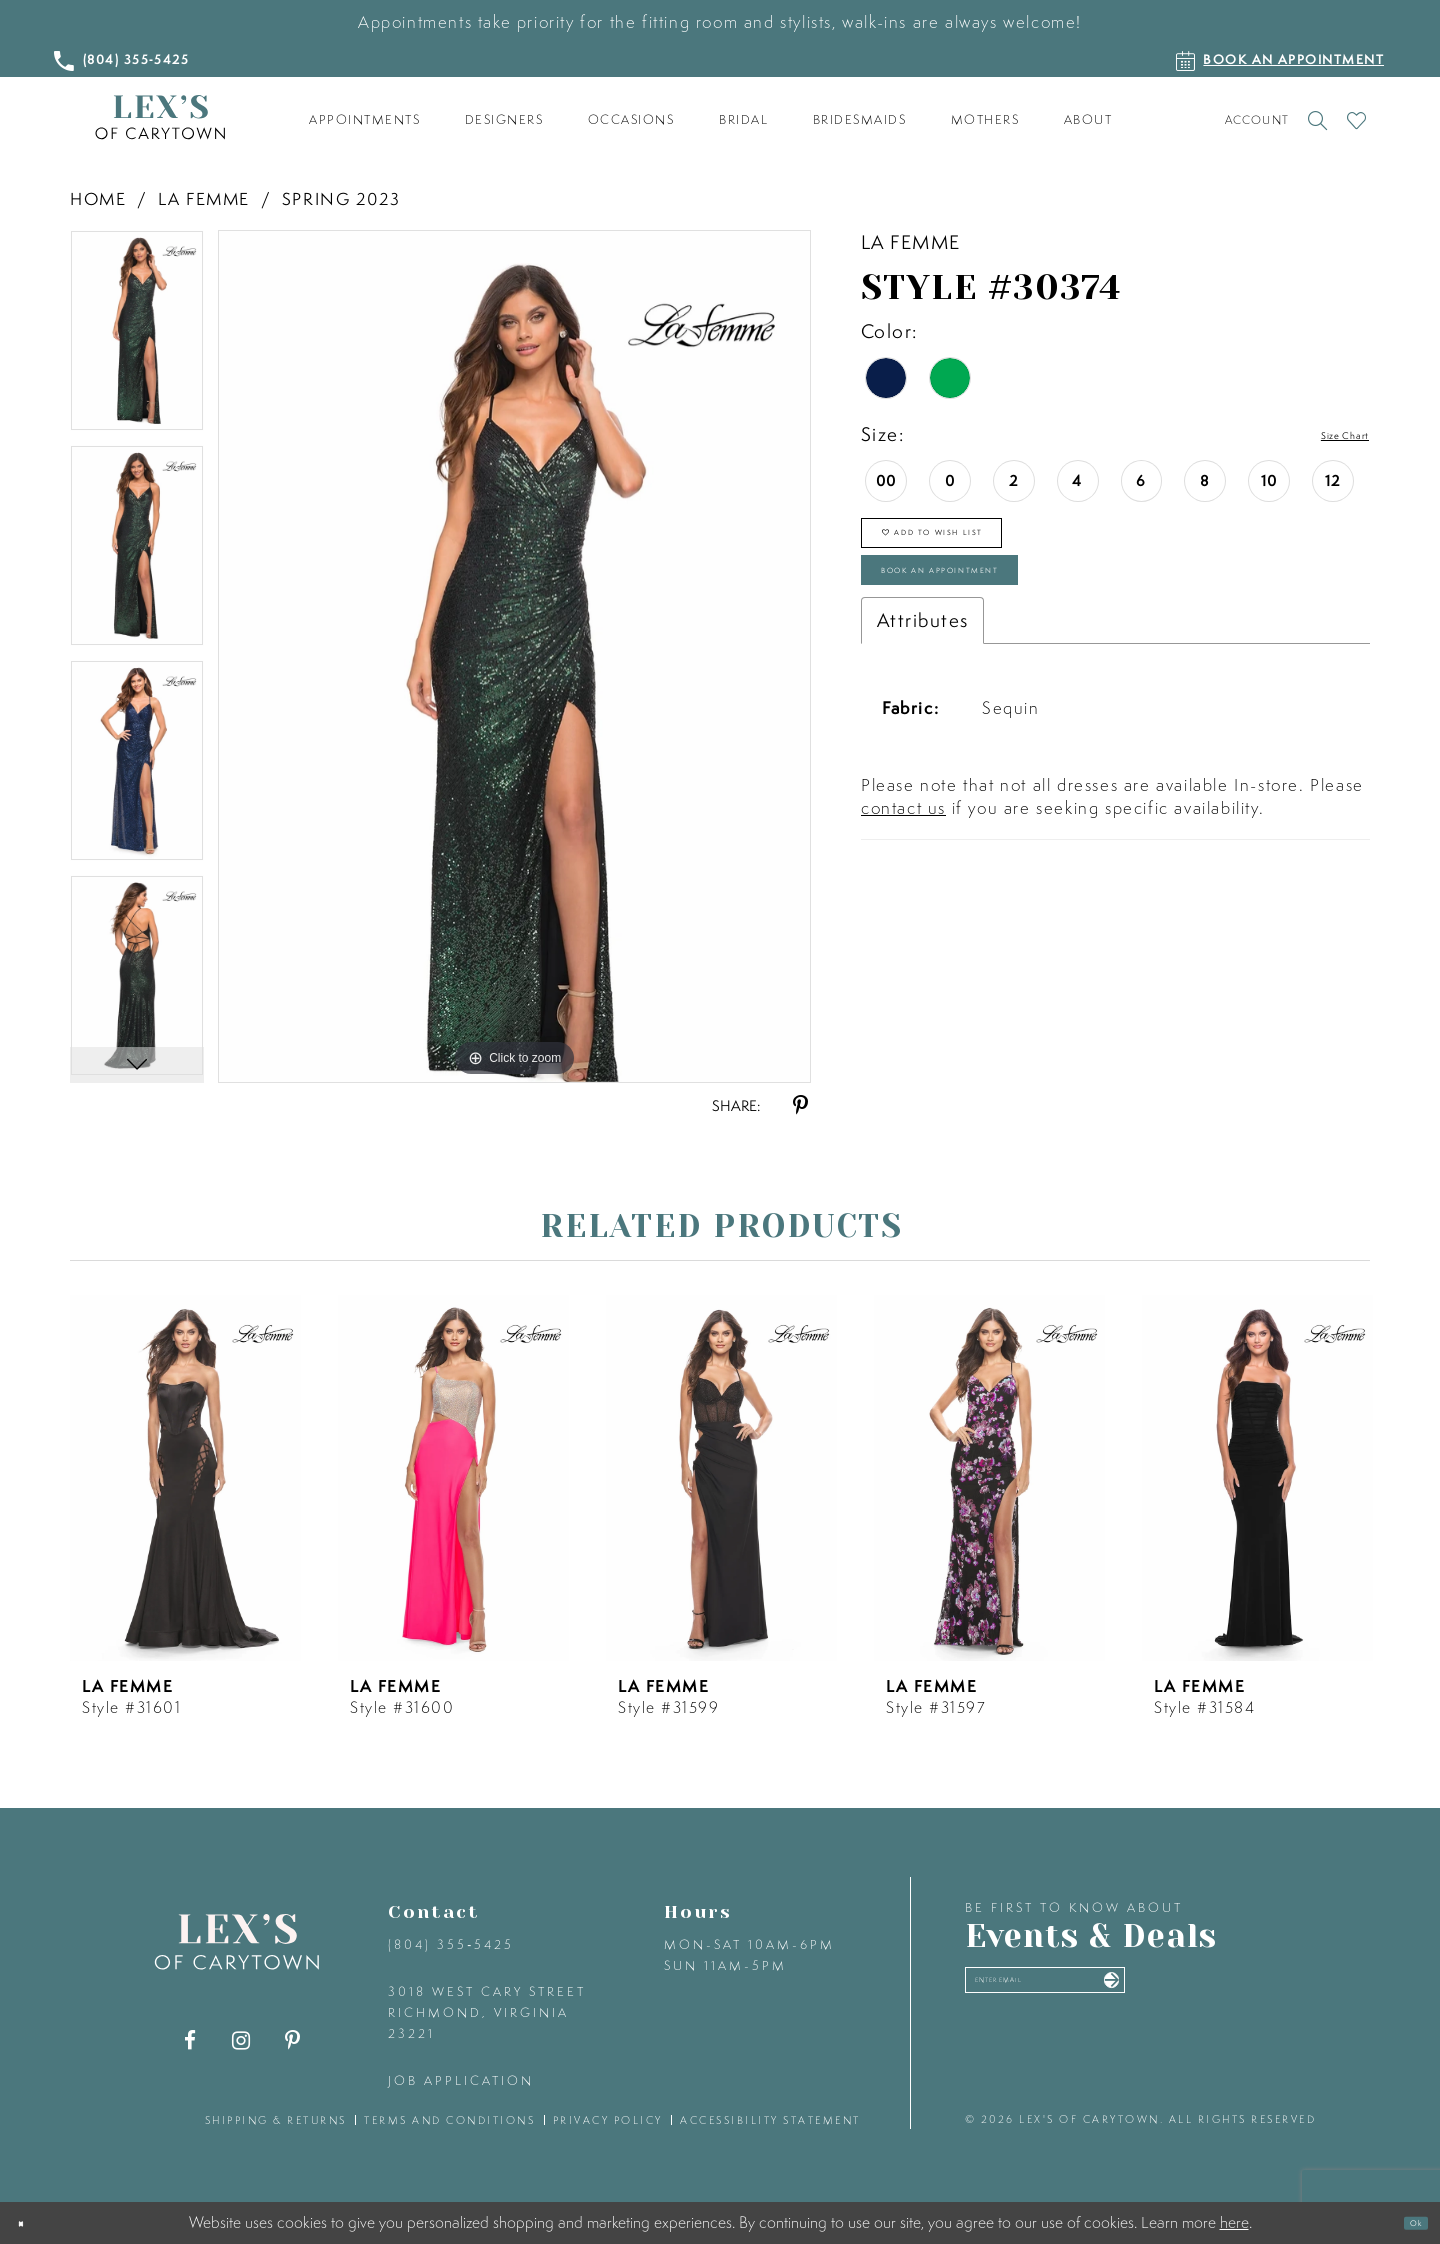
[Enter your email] (1127, 1993)
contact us (903, 876)
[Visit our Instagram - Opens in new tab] (241, 2040)
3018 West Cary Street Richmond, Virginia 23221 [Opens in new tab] (487, 2012)
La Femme (204, 198)
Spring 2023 (341, 198)
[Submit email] (1262, 1993)
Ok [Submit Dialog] (1404, 2223)
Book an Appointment (1020, 625)
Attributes (922, 689)
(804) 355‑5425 (451, 1944)
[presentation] (185, 1478)
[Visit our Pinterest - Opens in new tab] (292, 2040)
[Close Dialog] (31, 2223)
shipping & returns (276, 2120)
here (1234, 2222)
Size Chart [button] (1322, 435)
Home (98, 198)
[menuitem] (365, 120)
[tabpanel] (137, 337)
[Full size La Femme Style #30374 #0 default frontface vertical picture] (514, 656)
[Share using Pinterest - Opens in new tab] (800, 1105)
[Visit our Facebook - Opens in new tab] (190, 2040)
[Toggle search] (1317, 120)
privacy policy (608, 2120)
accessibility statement (770, 2120)
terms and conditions (449, 2120)
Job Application (461, 2080)
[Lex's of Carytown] (160, 117)
